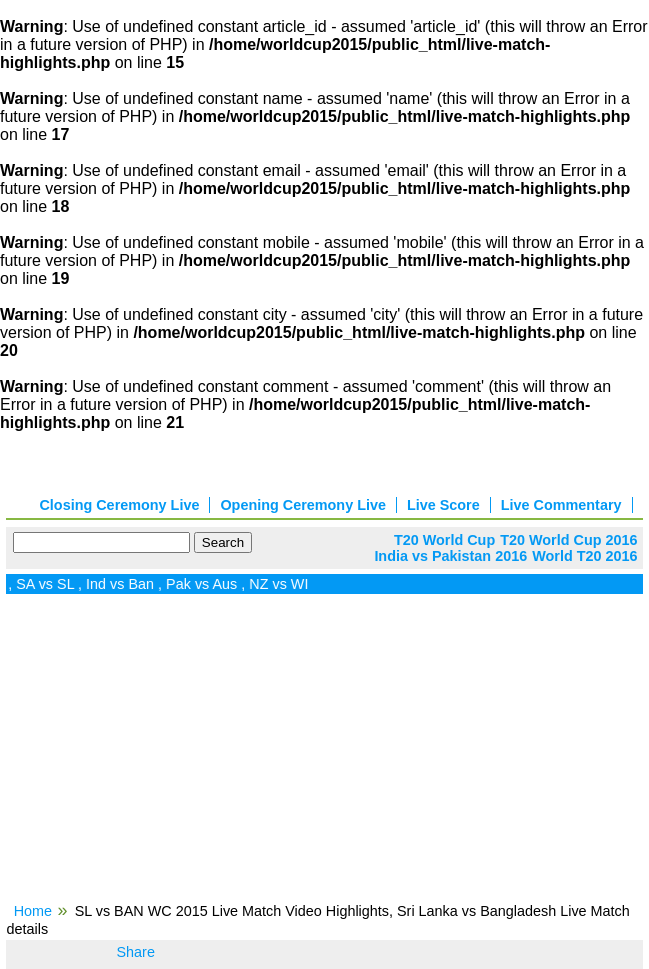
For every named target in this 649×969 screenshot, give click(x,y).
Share (135, 952)
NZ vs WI (282, 584)
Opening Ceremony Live (303, 505)
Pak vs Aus (205, 584)
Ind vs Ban (124, 584)
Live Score (443, 505)
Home (33, 911)
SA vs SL (49, 584)
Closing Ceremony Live (119, 505)
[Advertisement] (324, 755)
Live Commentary (561, 505)
